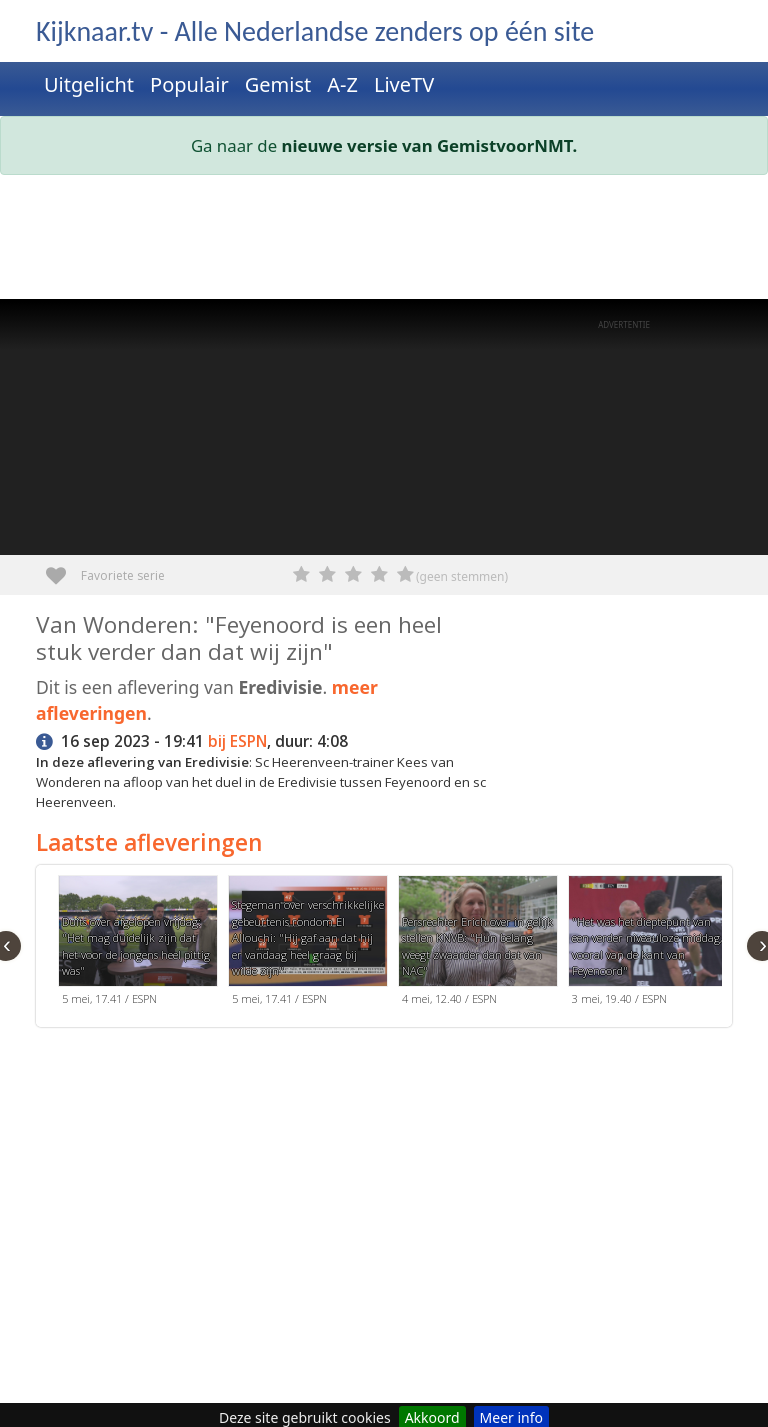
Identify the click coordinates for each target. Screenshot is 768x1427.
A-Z (342, 84)
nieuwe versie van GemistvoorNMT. (430, 145)
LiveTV (404, 84)
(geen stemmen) (462, 576)
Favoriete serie (63, 568)
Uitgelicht (89, 84)
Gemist (278, 84)
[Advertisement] (384, 241)
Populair (189, 84)
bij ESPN (237, 741)
